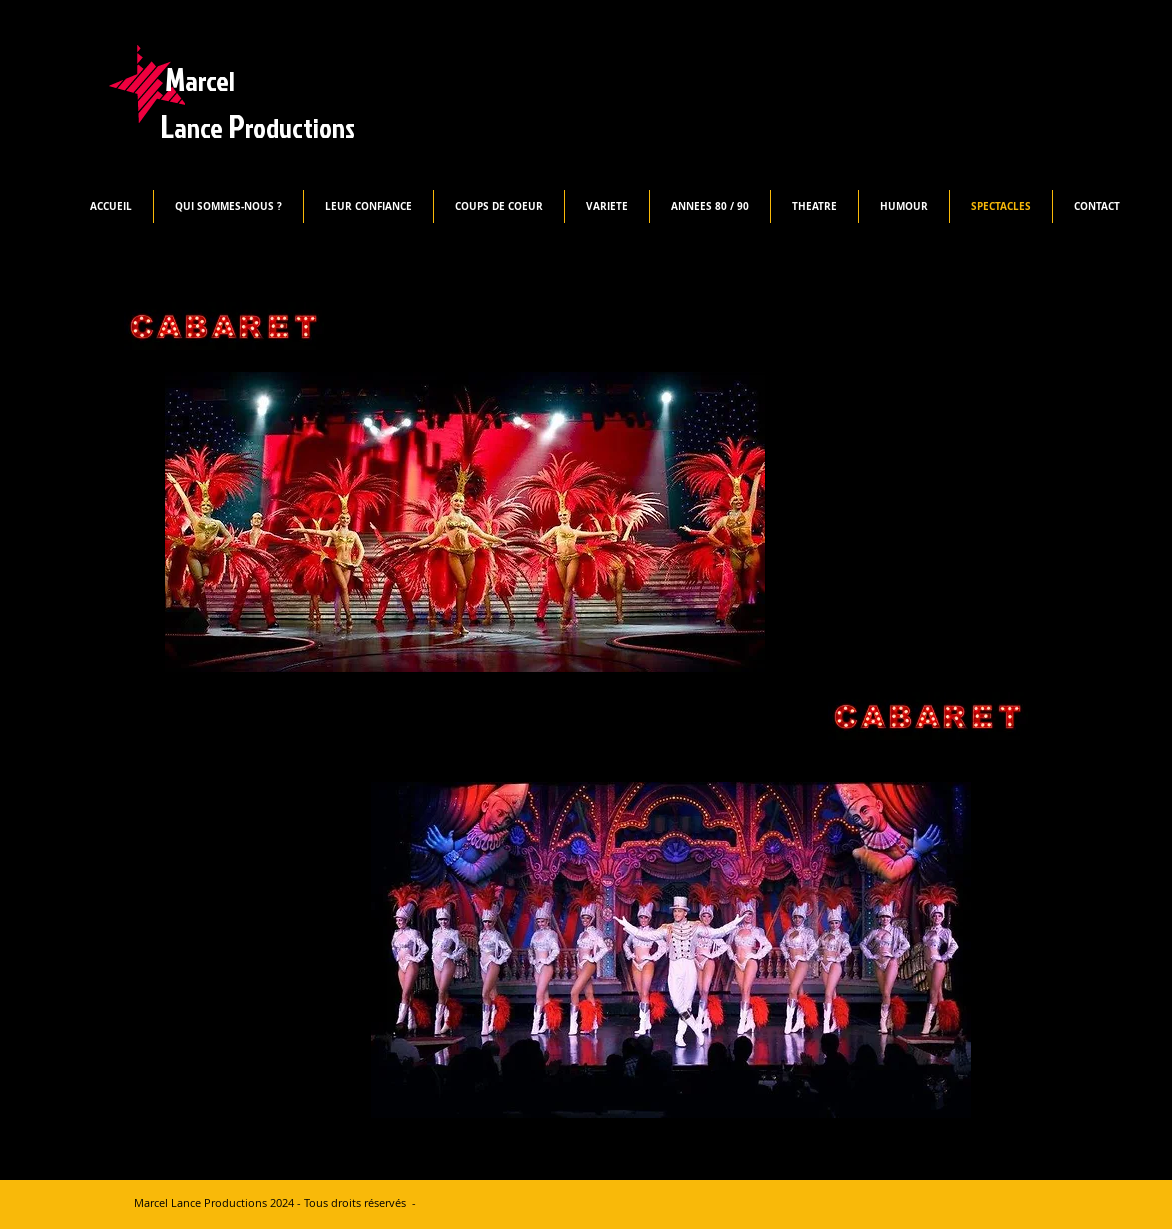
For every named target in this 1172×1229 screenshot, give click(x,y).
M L (257, 102)
